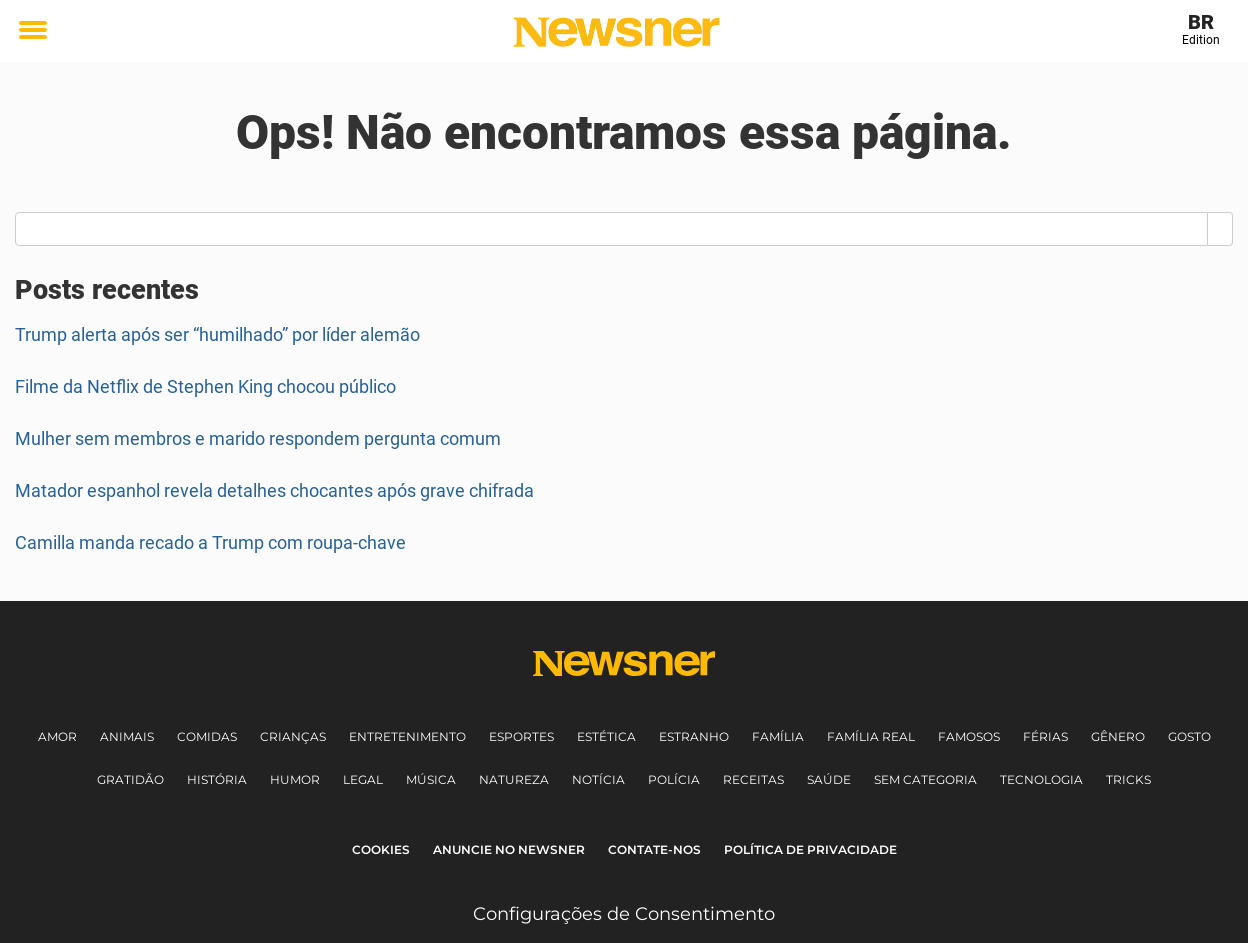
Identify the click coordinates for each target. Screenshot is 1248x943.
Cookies (381, 849)
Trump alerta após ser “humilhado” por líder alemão (217, 334)
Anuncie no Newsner (509, 849)
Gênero (1118, 736)
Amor (57, 736)
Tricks (1128, 779)
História (217, 779)
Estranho (694, 736)
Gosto (1189, 736)
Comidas (207, 736)
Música (431, 779)
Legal (363, 779)
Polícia (674, 779)
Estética (606, 736)
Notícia (598, 779)
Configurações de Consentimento (624, 914)
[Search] (1220, 229)
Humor (295, 779)
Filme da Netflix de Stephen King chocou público (205, 386)
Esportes (521, 736)
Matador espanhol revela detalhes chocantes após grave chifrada (274, 490)
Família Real (871, 736)
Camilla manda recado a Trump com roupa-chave (210, 542)
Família (778, 736)
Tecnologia (1041, 779)
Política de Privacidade (810, 849)
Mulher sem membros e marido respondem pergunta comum (258, 438)
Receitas (753, 779)
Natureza (514, 779)
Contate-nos (654, 849)
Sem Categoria (925, 779)
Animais (127, 736)
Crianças (293, 736)
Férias (1045, 736)
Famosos (969, 736)
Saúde (829, 779)
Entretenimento (407, 736)
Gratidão (130, 779)
